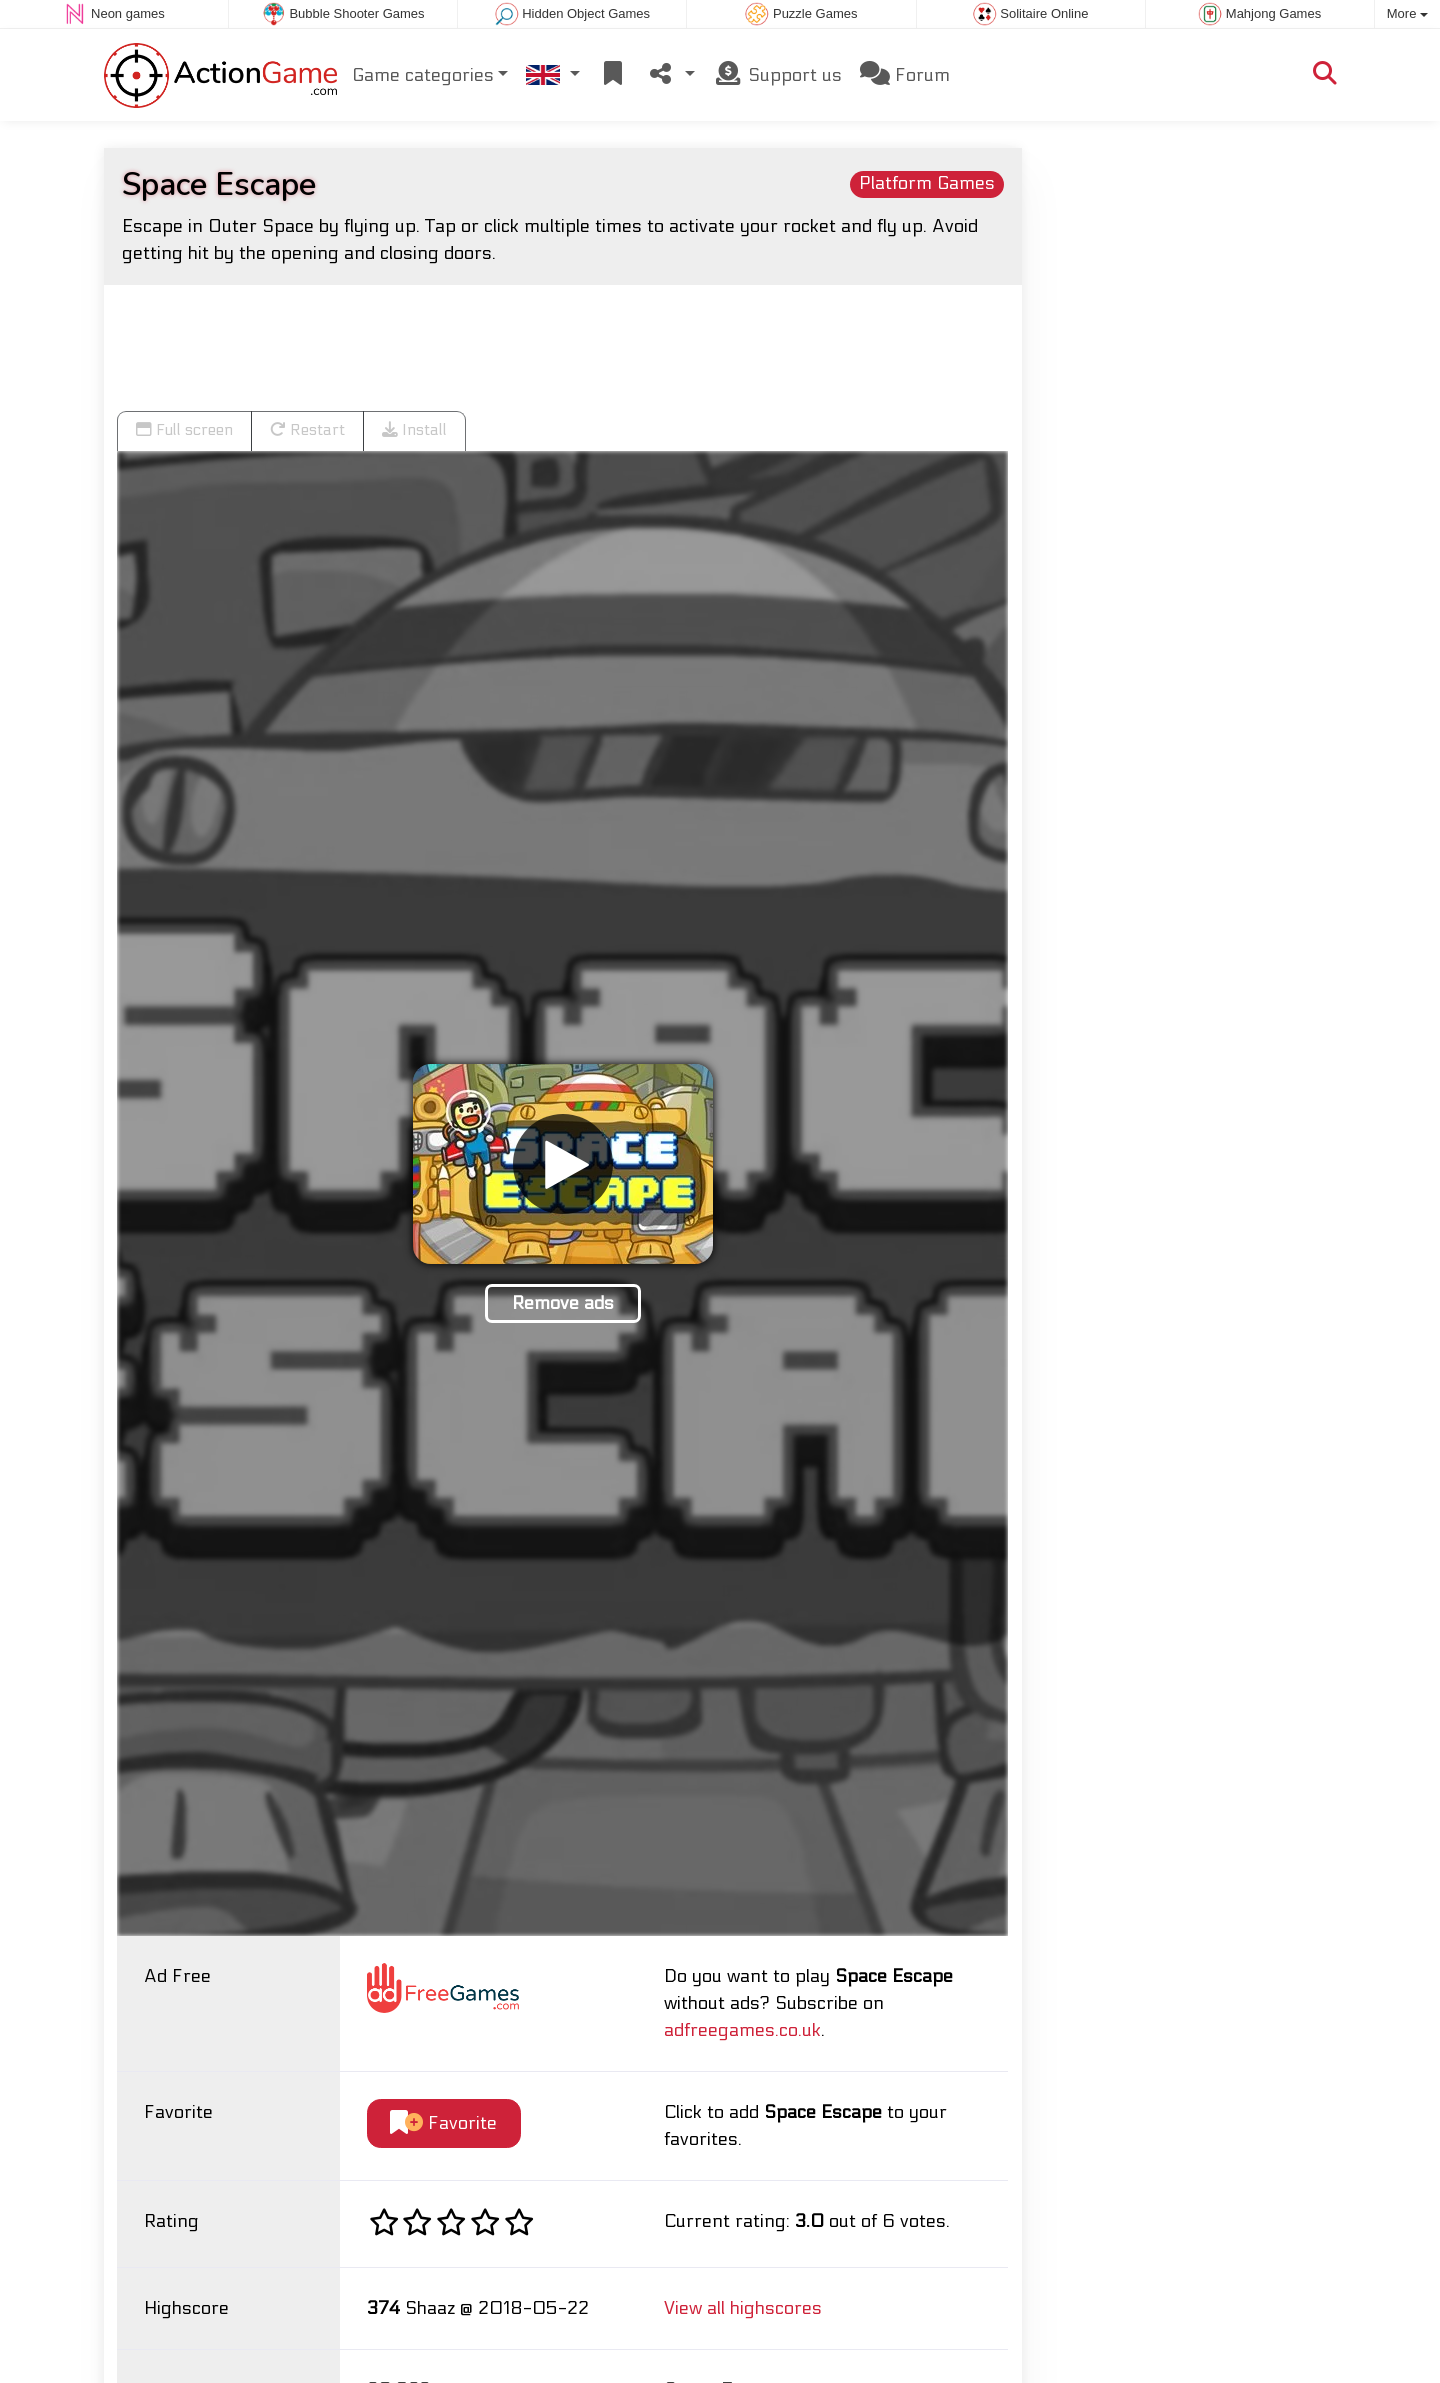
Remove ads (563, 1302)
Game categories (423, 74)
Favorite (443, 2122)
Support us (777, 73)
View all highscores (743, 2307)
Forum (905, 73)
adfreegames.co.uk (742, 2029)
